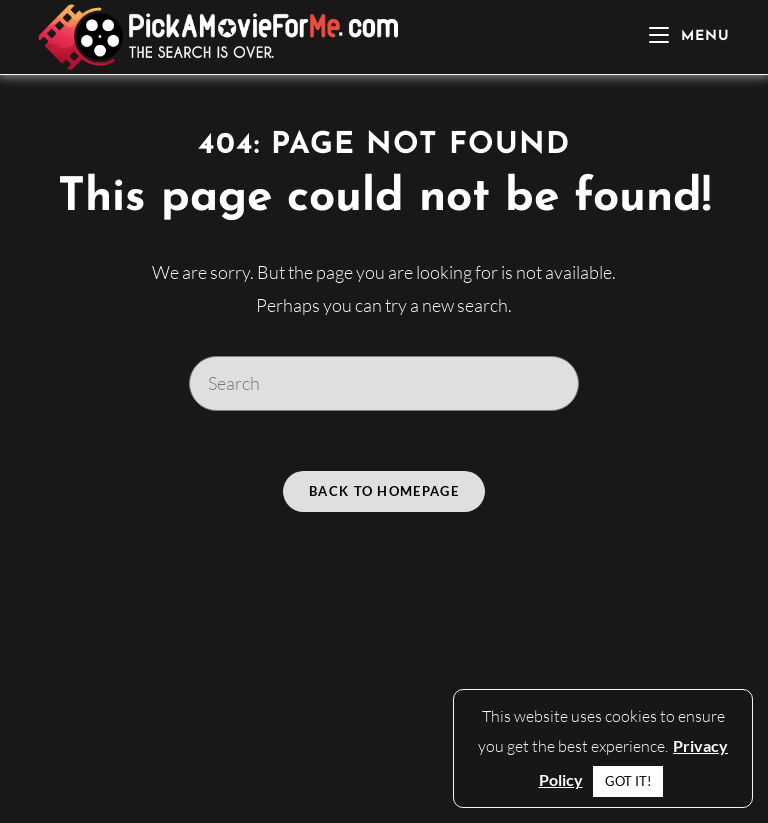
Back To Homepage (384, 491)
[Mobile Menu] (689, 36)
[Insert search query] (384, 383)
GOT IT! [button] (628, 781)
